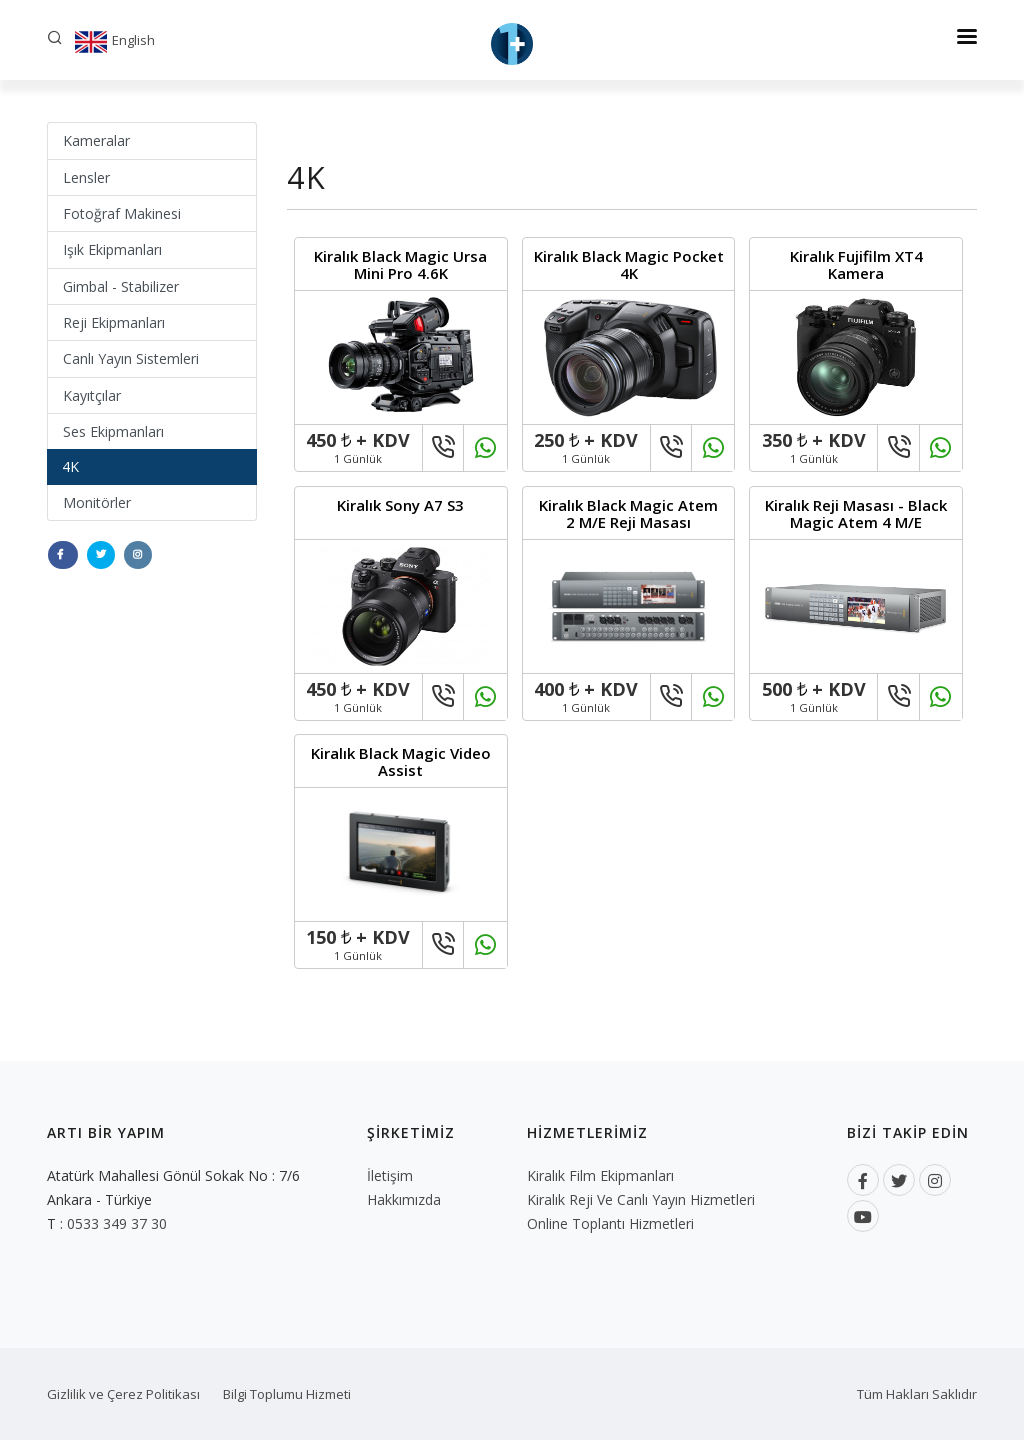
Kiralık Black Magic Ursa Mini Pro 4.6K (400, 264)
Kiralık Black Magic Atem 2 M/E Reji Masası (628, 513)
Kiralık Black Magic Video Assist (401, 761)
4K (70, 466)
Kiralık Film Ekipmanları (600, 1175)
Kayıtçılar (92, 395)
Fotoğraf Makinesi (122, 213)
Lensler (86, 177)
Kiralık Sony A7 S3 (400, 505)
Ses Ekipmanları (113, 431)
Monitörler (97, 502)
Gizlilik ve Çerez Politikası (123, 1394)
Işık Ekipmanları (112, 249)
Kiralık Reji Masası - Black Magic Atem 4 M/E (856, 513)
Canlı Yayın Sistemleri (131, 358)
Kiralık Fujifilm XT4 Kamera (856, 264)
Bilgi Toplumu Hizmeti (287, 1394)
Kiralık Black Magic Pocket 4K (629, 264)
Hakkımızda (404, 1199)
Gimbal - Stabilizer (121, 286)
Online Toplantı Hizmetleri (610, 1223)
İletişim (390, 1175)
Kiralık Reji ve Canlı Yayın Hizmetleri (641, 1199)
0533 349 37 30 (117, 1223)
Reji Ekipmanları (114, 322)
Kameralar (96, 140)
